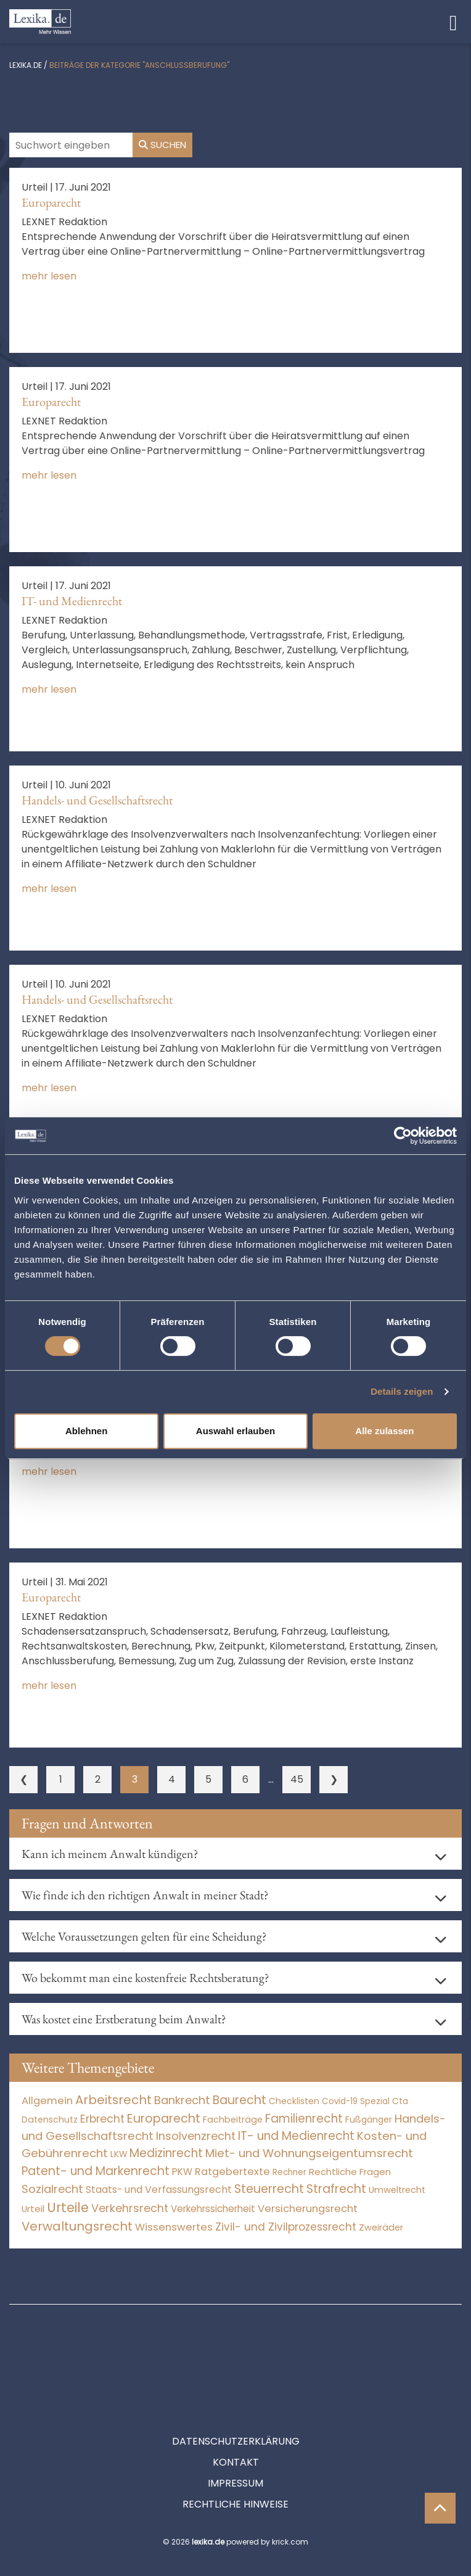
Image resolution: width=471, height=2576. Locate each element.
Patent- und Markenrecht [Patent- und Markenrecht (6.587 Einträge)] (96, 2171)
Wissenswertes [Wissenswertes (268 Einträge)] (174, 2227)
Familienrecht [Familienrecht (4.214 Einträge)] (304, 2118)
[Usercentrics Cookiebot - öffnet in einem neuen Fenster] (403, 1135)
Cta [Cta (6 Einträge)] (400, 2101)
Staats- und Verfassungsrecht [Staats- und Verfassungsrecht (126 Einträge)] (159, 2189)
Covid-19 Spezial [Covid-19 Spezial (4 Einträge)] (356, 2101)
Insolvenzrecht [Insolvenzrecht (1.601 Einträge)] (196, 2136)
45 (296, 1779)
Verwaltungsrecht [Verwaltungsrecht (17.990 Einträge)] (77, 2226)
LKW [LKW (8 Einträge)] (118, 2154)
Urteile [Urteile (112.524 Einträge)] (68, 2207)
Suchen (162, 144)
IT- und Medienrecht (72, 601)
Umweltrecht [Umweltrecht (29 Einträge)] (397, 2190)
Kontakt (236, 2407)
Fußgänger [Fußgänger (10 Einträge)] (368, 2119)
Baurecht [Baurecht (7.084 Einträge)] (239, 2100)
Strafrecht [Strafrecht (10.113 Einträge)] (336, 2189)
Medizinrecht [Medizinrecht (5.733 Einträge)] (166, 2153)
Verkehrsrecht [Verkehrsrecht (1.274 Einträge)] (129, 2208)
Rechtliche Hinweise (235, 2449)
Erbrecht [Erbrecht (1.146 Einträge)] (102, 2118)
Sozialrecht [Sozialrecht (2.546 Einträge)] (52, 2189)
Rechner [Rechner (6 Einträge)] (289, 2172)
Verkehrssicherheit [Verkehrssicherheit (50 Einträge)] (213, 2208)
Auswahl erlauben (235, 1431)
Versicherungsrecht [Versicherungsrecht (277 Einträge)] (308, 2209)
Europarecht (51, 202)
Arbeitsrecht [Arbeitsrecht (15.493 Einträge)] (113, 2099)
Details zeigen (402, 1391)
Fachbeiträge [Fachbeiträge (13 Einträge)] (233, 2119)
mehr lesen (49, 276)
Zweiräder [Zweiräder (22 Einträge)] (381, 2227)
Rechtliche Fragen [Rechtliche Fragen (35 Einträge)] (350, 2171)
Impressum (235, 2428)
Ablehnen (86, 1431)
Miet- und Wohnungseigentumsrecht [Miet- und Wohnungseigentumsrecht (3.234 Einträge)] (309, 2153)
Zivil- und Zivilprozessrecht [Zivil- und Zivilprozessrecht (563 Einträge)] (285, 2226)
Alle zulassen (384, 1431)
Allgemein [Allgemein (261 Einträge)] (47, 2101)
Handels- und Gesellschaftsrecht (97, 800)
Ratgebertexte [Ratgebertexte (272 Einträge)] (232, 2172)
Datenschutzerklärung (236, 2386)
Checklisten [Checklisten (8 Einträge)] (294, 2101)
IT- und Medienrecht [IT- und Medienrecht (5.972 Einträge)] (296, 2136)
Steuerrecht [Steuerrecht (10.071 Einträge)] (269, 2189)
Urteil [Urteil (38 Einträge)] (33, 2208)
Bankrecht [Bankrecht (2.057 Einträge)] (182, 2100)
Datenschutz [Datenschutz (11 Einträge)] (50, 2119)
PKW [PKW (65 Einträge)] (182, 2171)
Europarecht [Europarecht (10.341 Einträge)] (163, 2118)
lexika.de (25, 65)
